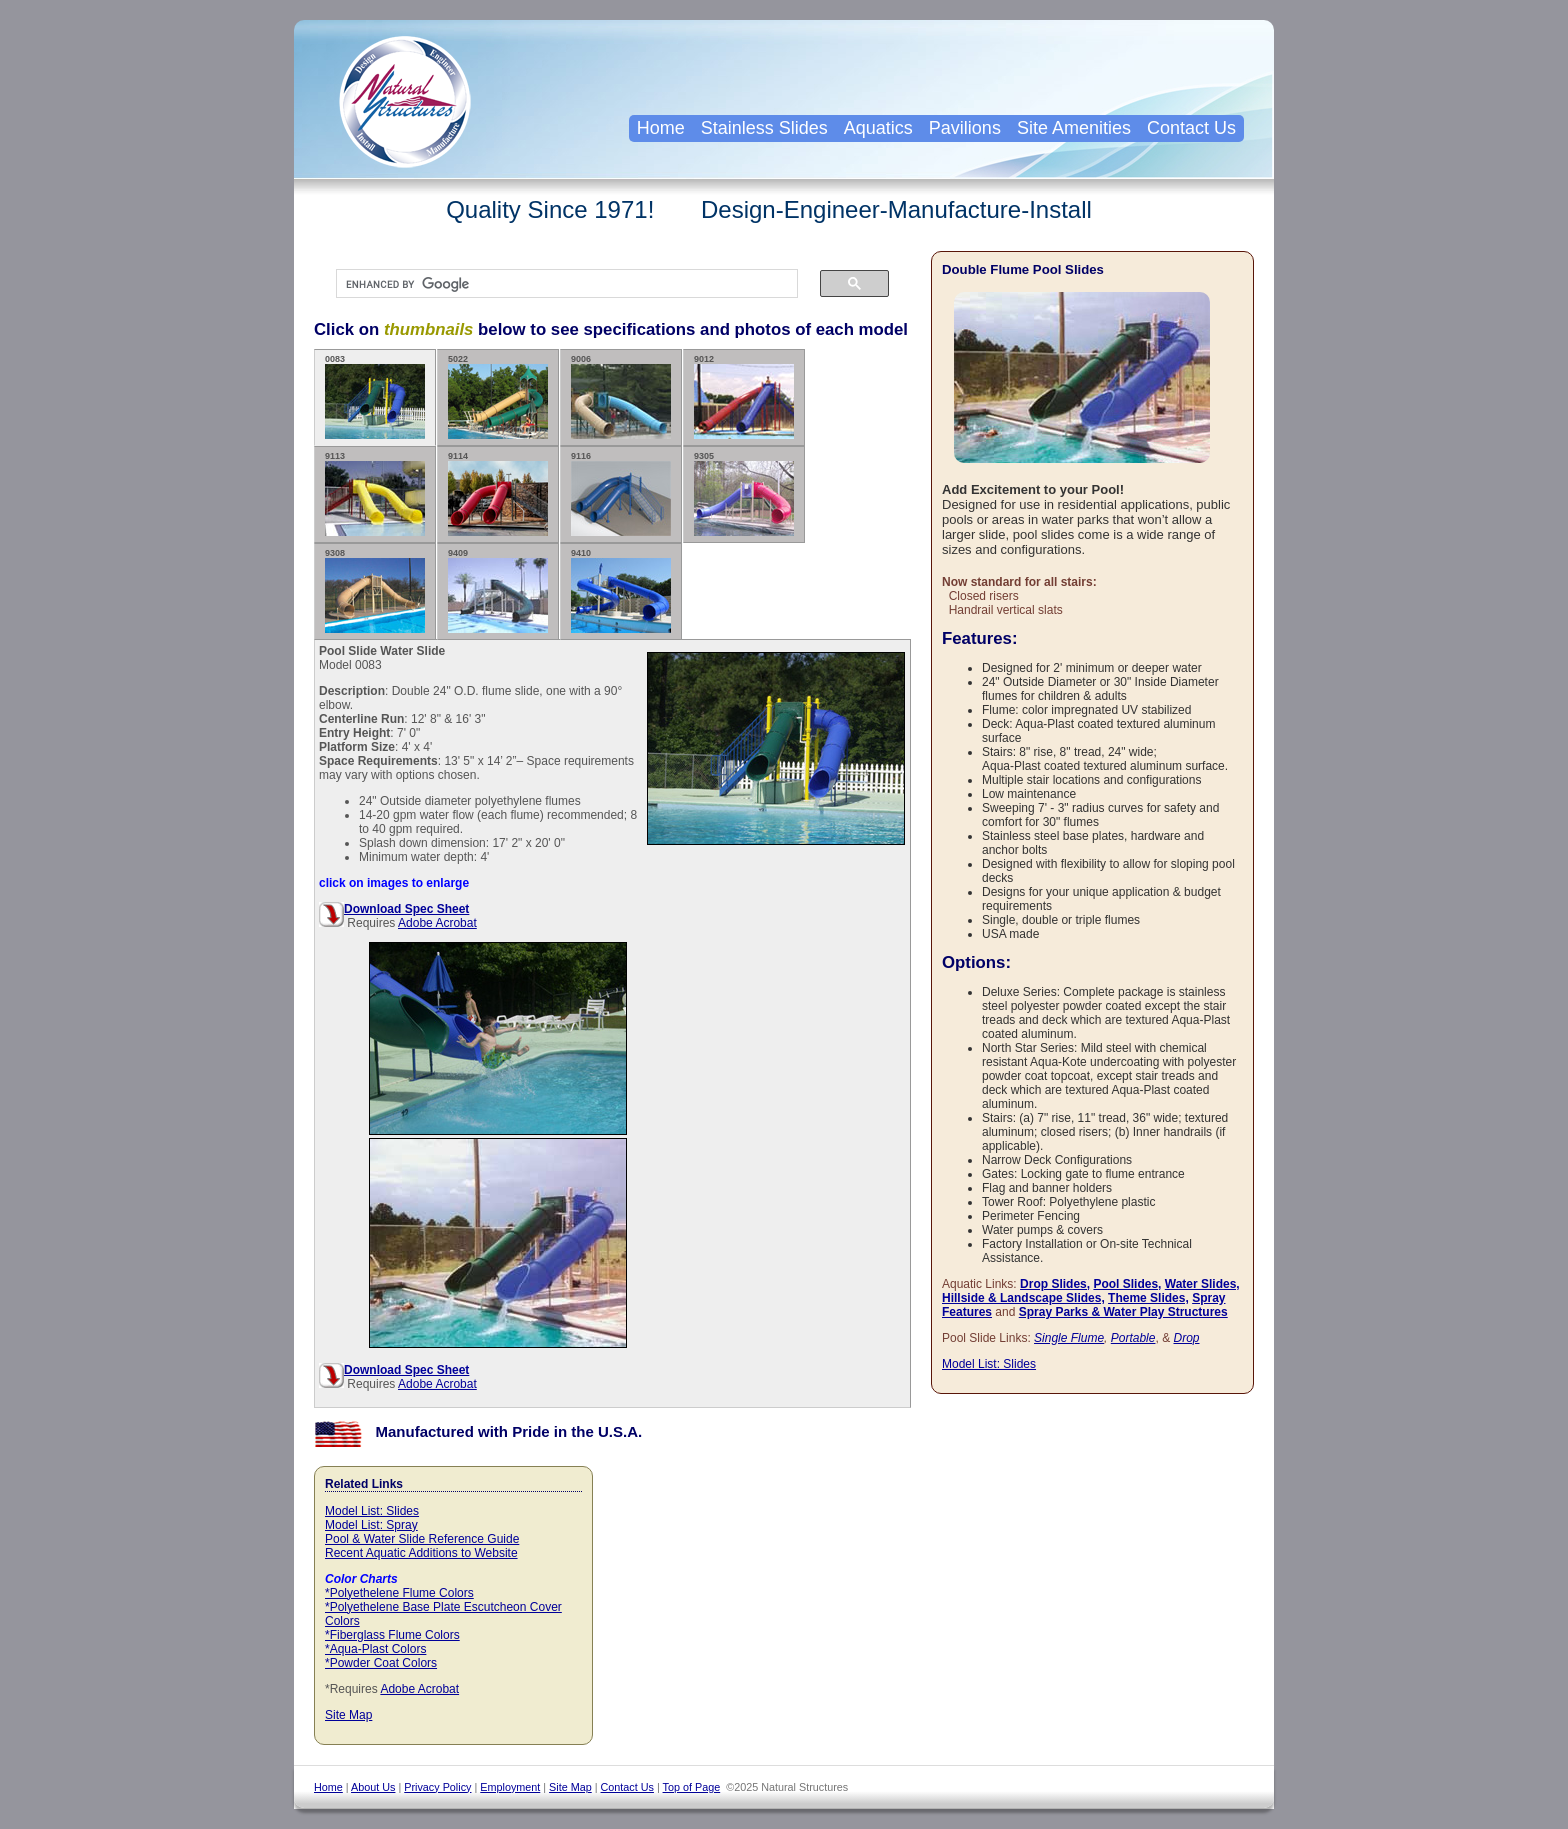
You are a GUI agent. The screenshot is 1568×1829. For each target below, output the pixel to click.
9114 (498, 493)
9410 (621, 590)
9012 (744, 396)
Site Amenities (1074, 128)
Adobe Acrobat (437, 923)
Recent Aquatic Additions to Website (421, 1553)
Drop (1186, 1338)
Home (661, 128)
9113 (375, 493)
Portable (1133, 1338)
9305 (744, 493)
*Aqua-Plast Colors (375, 1649)
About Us (373, 1787)
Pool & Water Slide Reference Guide (422, 1539)
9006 (621, 396)
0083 (375, 396)
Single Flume (1069, 1338)
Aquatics (878, 128)
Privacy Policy (437, 1787)
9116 (621, 493)
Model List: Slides (372, 1511)
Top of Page (692, 1787)
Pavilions (965, 128)
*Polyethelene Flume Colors (399, 1593)
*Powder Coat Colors (381, 1663)
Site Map (348, 1715)
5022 (498, 396)
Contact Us (1191, 128)
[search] (557, 284)
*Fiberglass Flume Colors (392, 1635)
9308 (375, 590)
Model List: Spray (371, 1525)
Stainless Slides (764, 128)
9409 (498, 590)
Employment (510, 1787)
